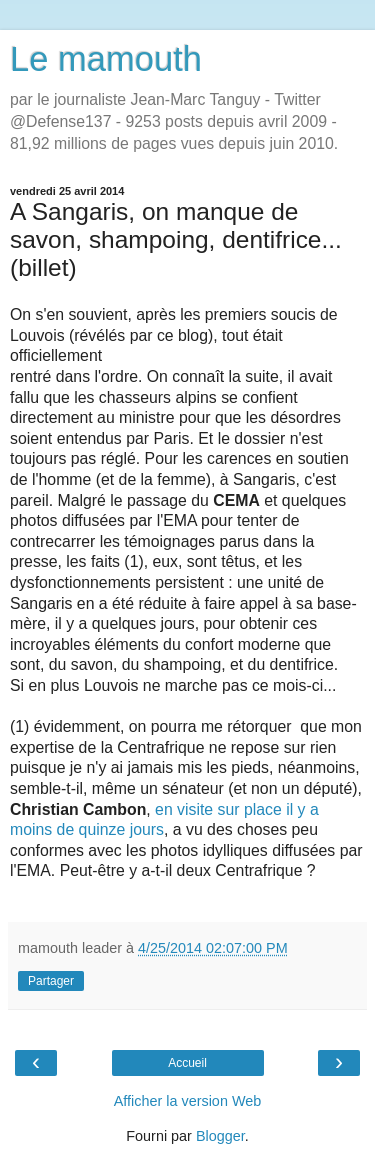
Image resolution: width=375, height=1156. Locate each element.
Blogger (220, 1136)
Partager (51, 981)
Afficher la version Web (187, 1101)
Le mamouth (106, 59)
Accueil (187, 1063)
